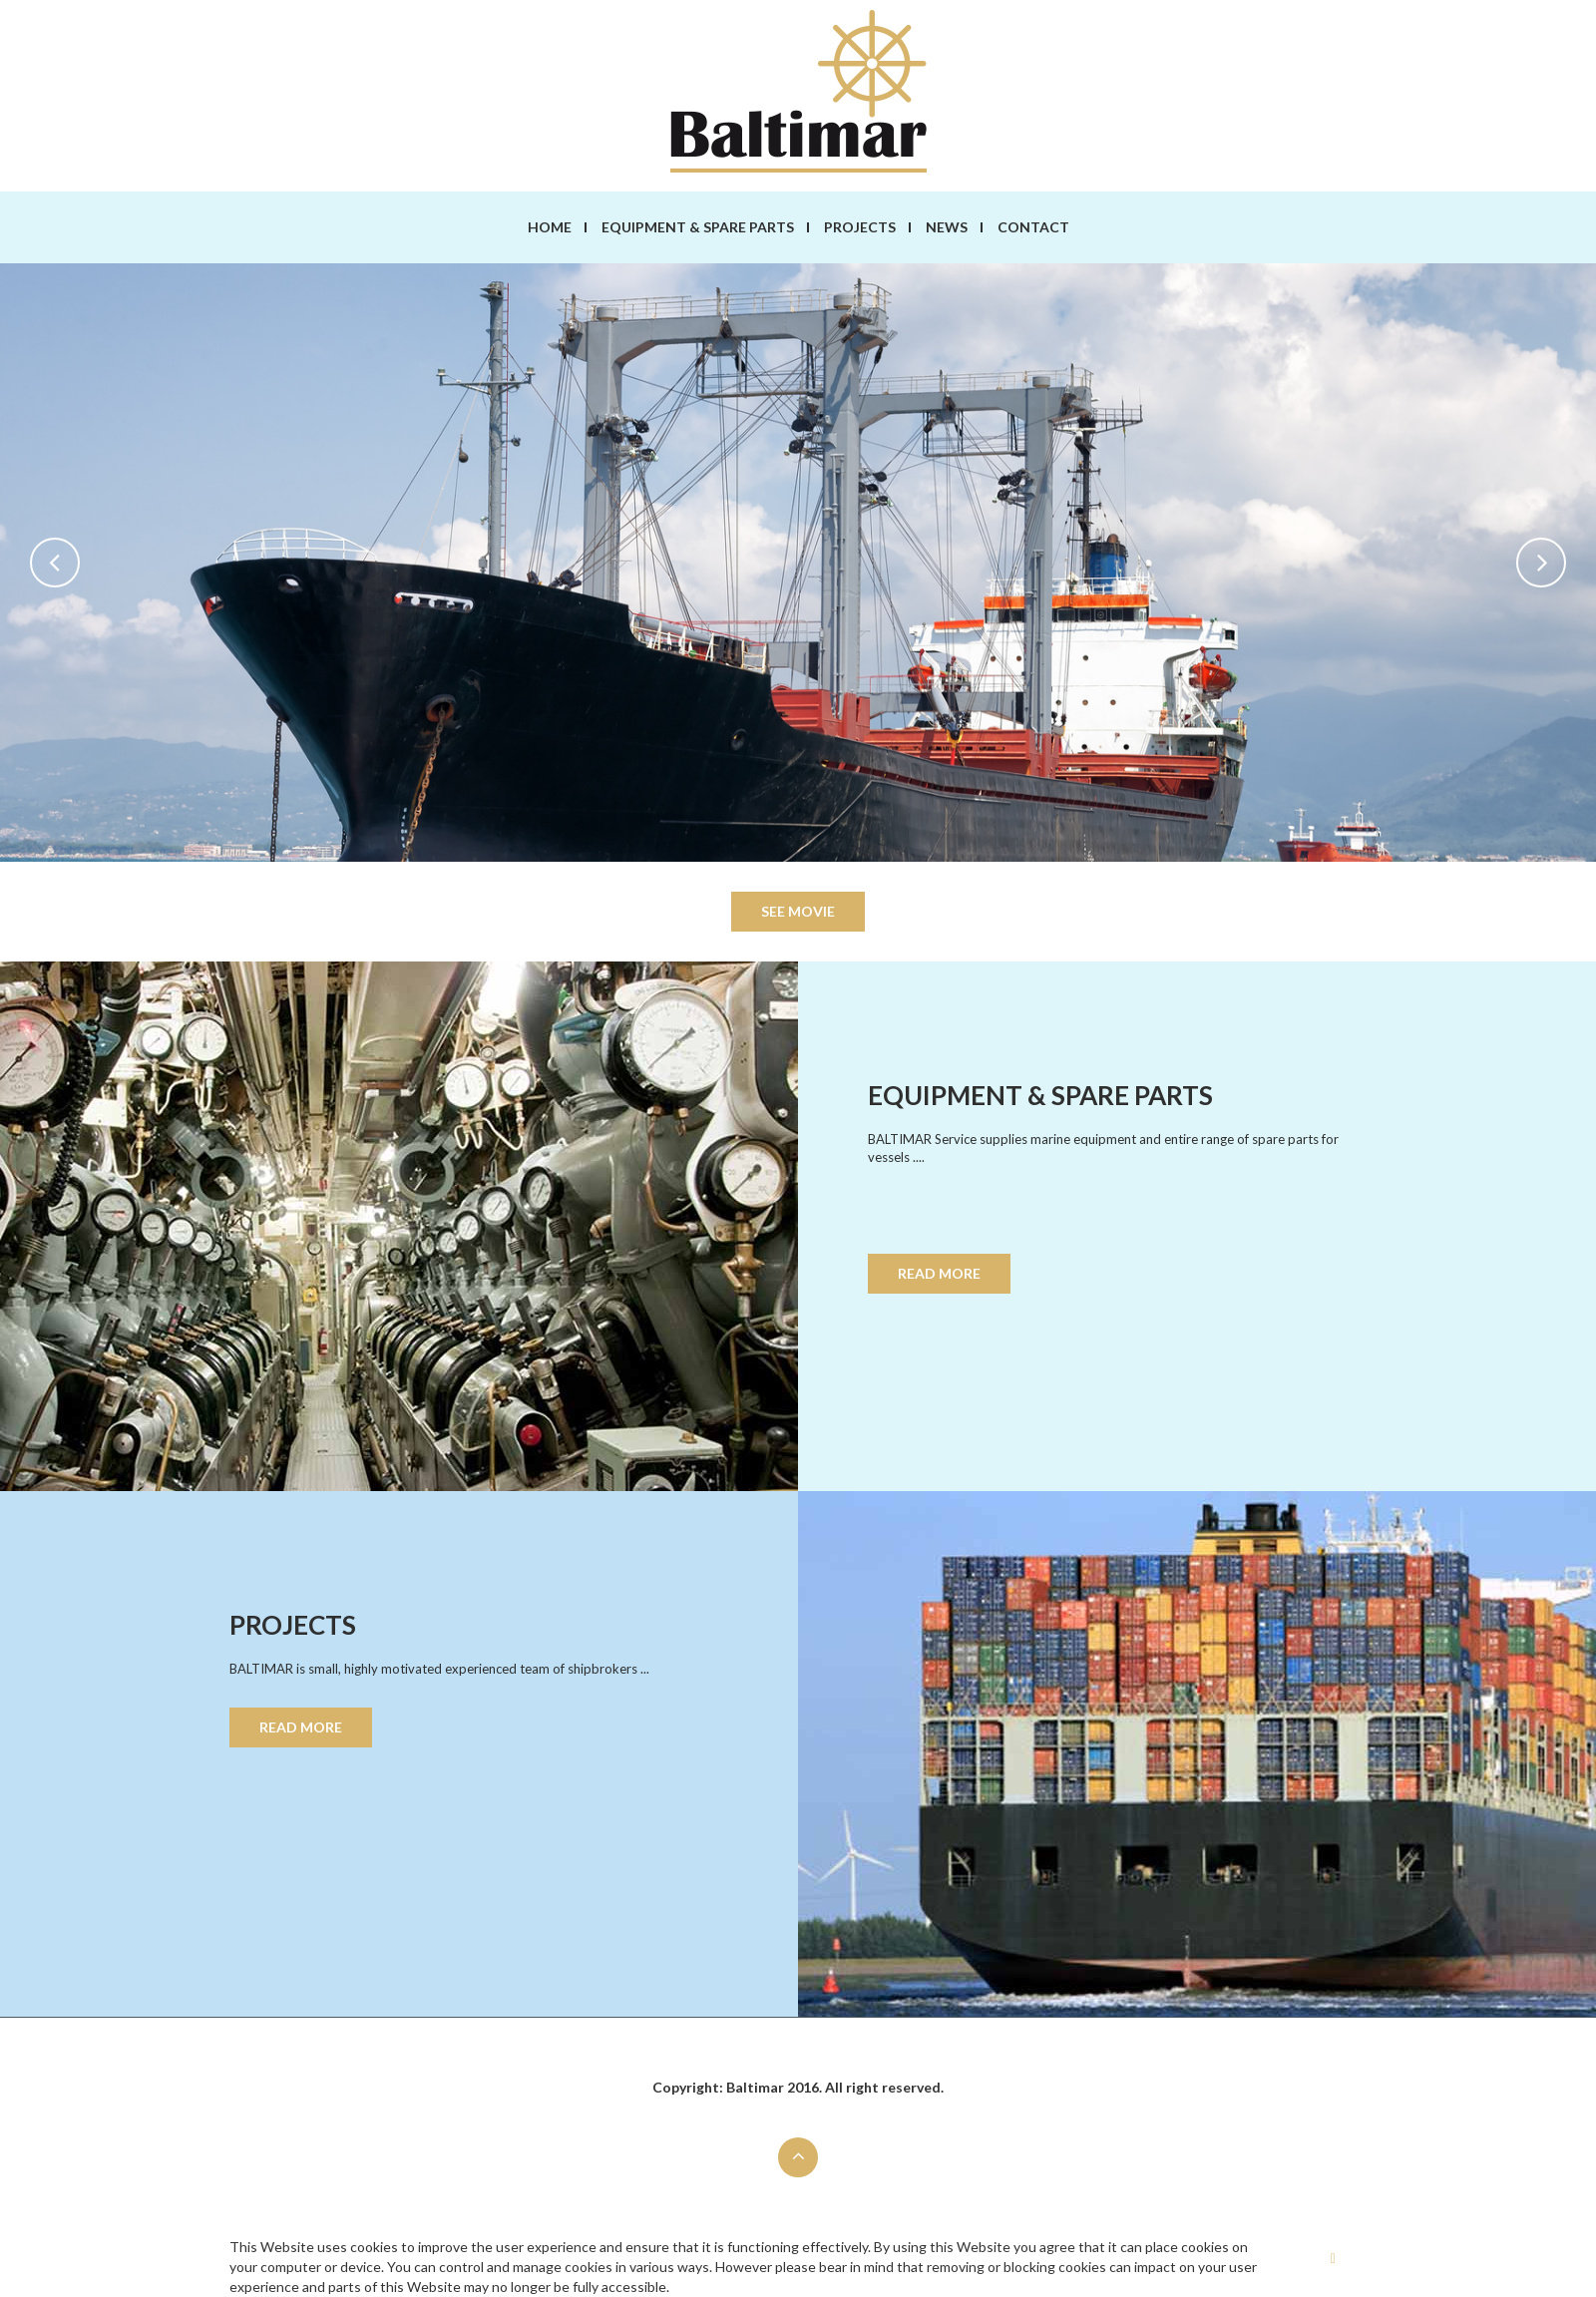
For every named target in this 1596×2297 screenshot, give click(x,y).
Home (550, 226)
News (947, 226)
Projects (860, 226)
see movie (798, 911)
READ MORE (939, 1273)
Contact (1033, 226)
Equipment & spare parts (697, 226)
